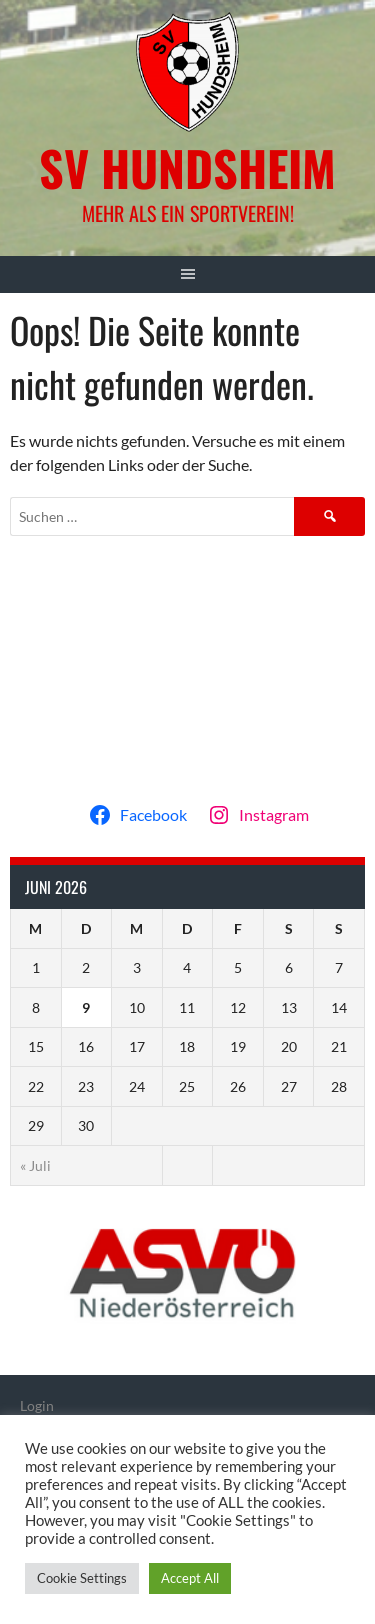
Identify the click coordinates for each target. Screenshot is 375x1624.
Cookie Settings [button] (82, 1578)
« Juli (35, 1165)
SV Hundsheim (187, 167)
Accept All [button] (190, 1578)
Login (37, 1405)
